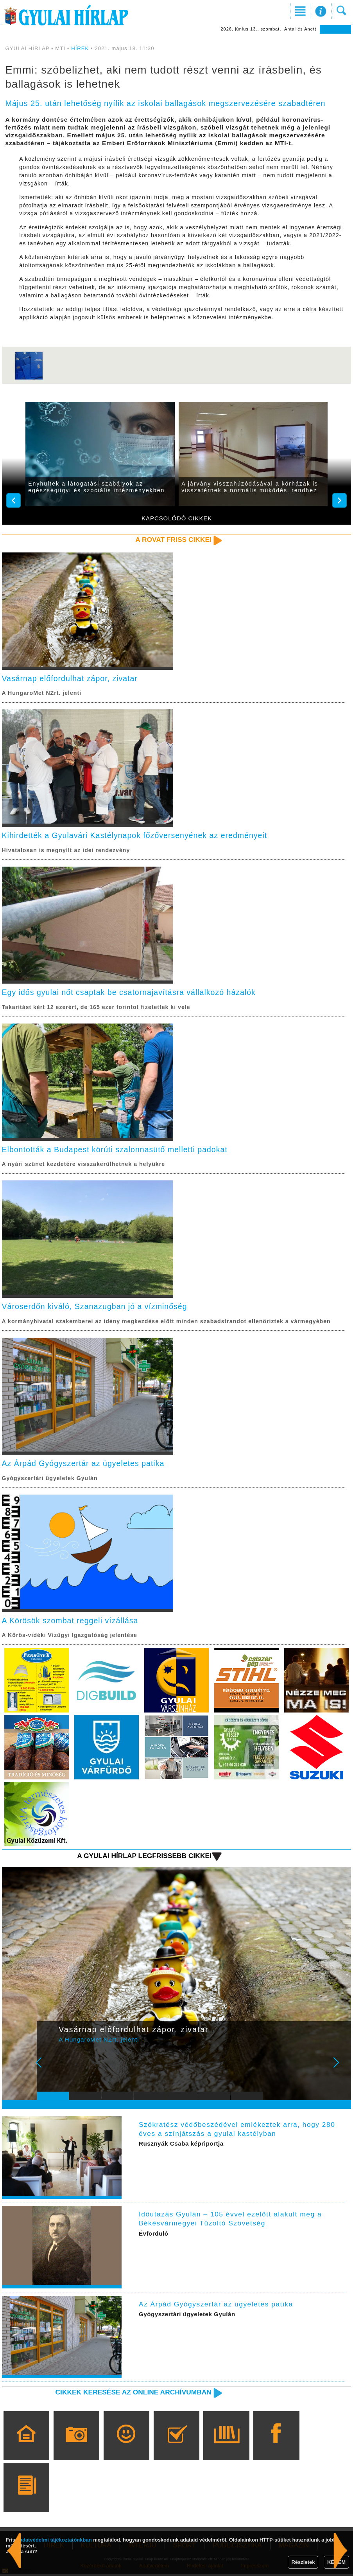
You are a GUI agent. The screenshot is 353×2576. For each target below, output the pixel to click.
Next (340, 2070)
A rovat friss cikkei (172, 539)
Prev (48, 2070)
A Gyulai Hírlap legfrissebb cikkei (143, 1858)
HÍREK (80, 48)
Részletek (303, 2562)
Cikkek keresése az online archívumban (132, 2394)
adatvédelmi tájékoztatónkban (56, 2540)
